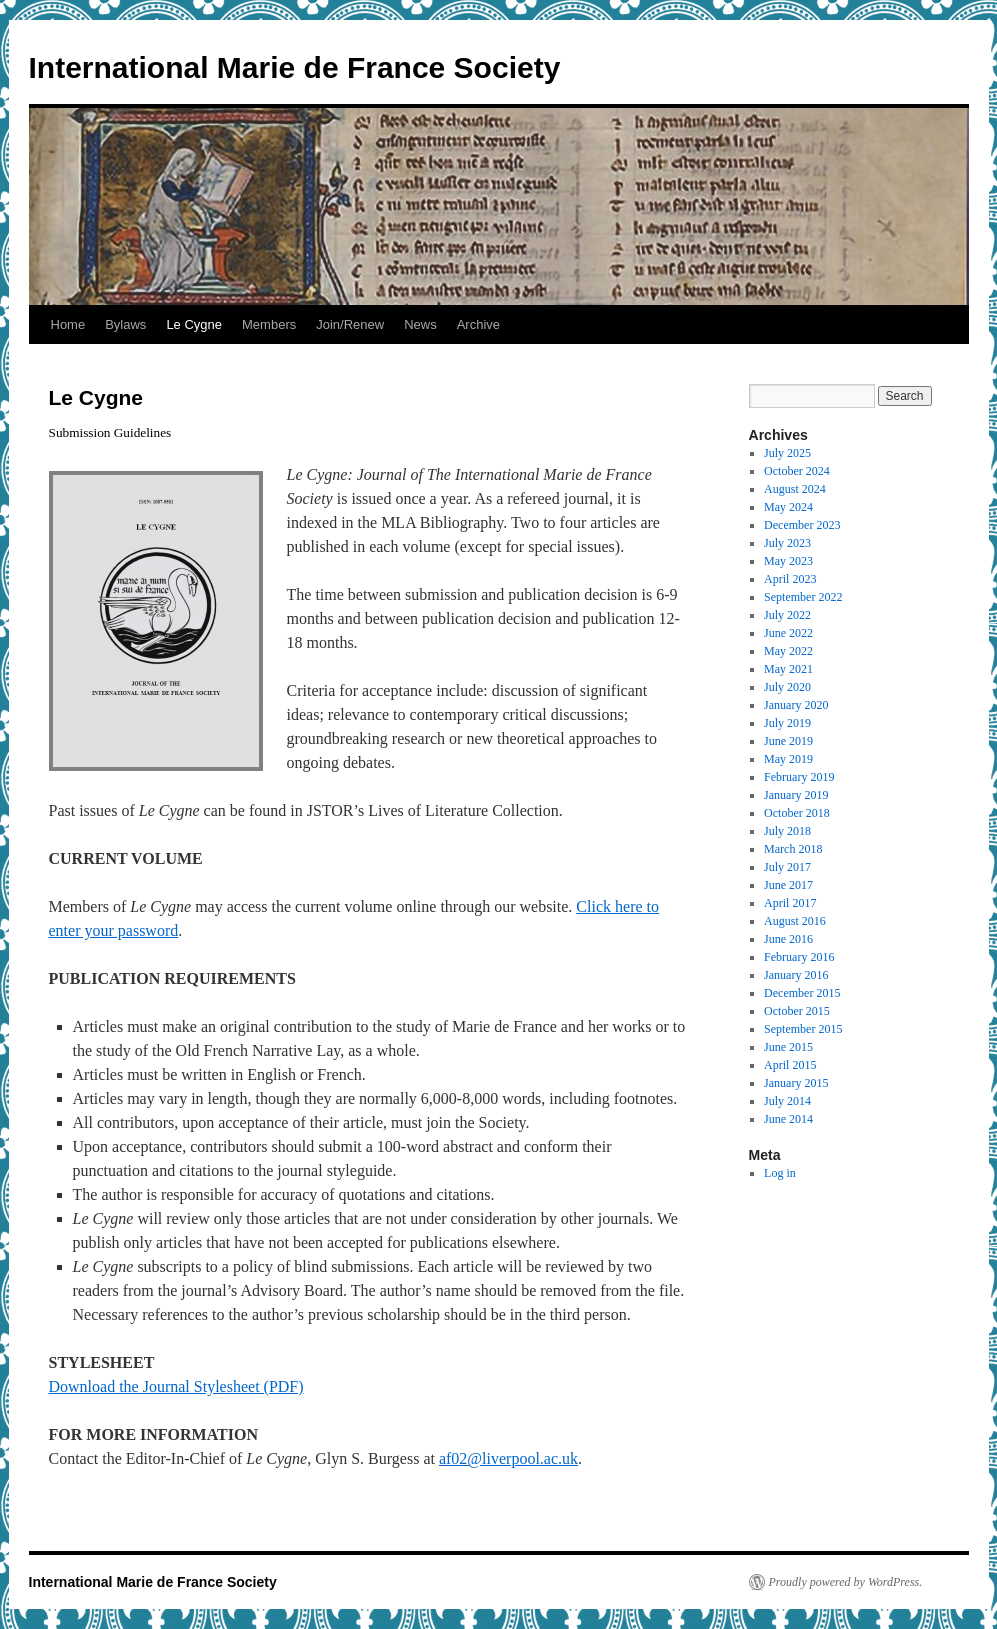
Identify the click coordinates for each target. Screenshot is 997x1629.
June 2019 (788, 741)
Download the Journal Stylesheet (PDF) (176, 1386)
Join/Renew (350, 324)
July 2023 (787, 543)
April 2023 (790, 579)
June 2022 (788, 633)
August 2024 (795, 489)
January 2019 (796, 795)
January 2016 (796, 975)
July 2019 (787, 723)
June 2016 (788, 939)
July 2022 (787, 615)
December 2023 (802, 525)
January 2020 (796, 705)
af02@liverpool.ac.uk (508, 1458)
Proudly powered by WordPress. (846, 1582)
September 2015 (803, 1029)
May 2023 (788, 561)
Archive (478, 324)
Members (269, 324)
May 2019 (788, 759)
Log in (780, 1173)
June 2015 (788, 1047)
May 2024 (788, 507)
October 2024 (797, 471)
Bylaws (125, 324)
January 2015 (796, 1083)
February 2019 (799, 777)
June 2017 (788, 885)
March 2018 (793, 849)
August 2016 (795, 921)
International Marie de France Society (295, 67)
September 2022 (803, 597)
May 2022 (788, 651)
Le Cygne (194, 324)
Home (68, 324)
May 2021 (788, 669)
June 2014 (788, 1119)
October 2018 (797, 813)
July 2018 (787, 831)
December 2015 (802, 993)
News (420, 324)
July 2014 (787, 1101)
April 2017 (790, 903)
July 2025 (787, 453)
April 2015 (790, 1065)
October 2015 (797, 1011)
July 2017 (787, 867)
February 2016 (799, 957)
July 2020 (787, 687)
